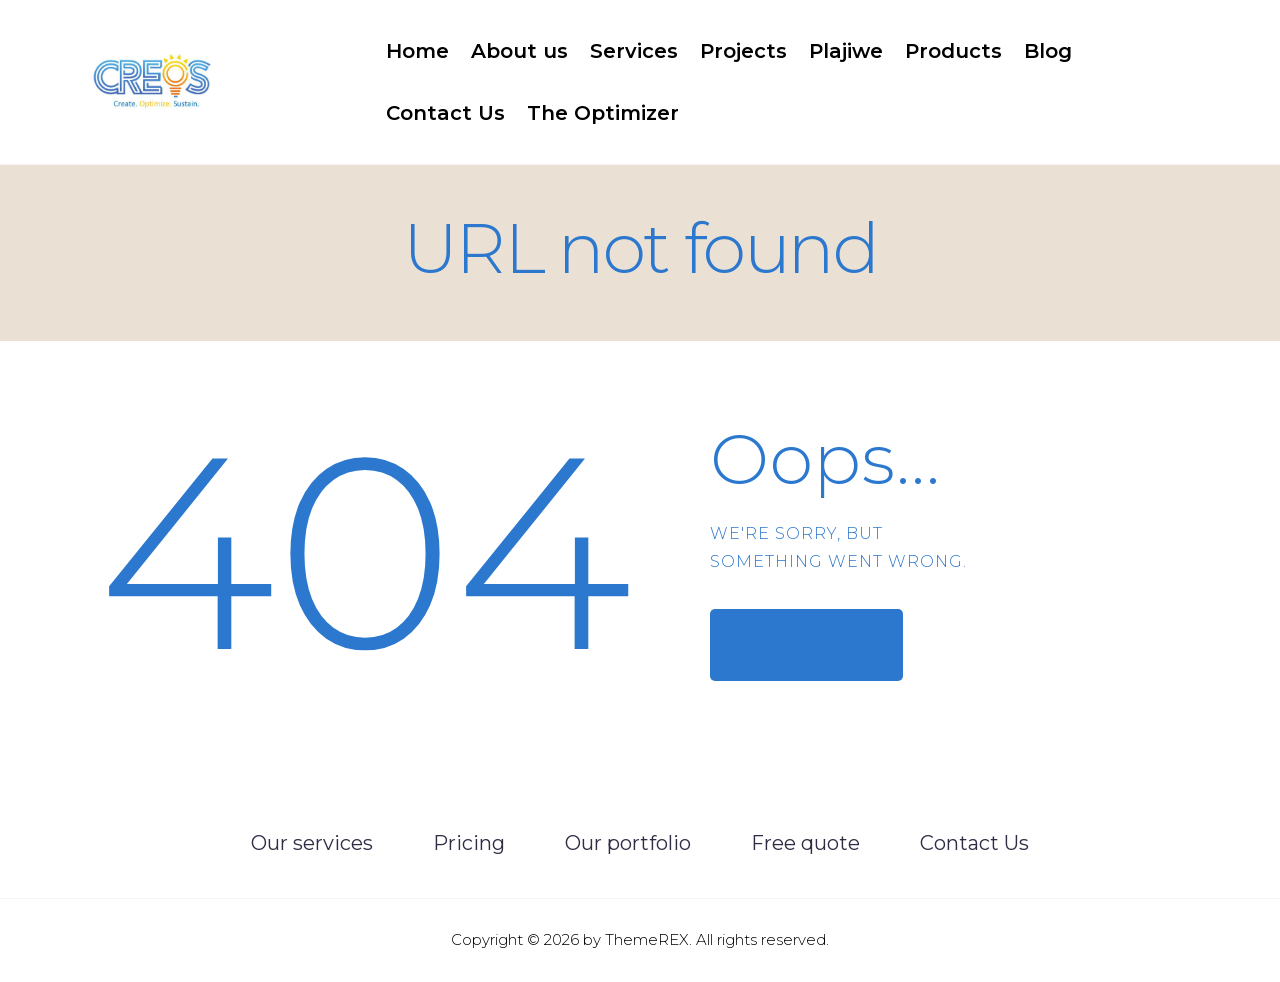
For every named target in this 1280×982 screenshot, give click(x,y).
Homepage (793, 644)
